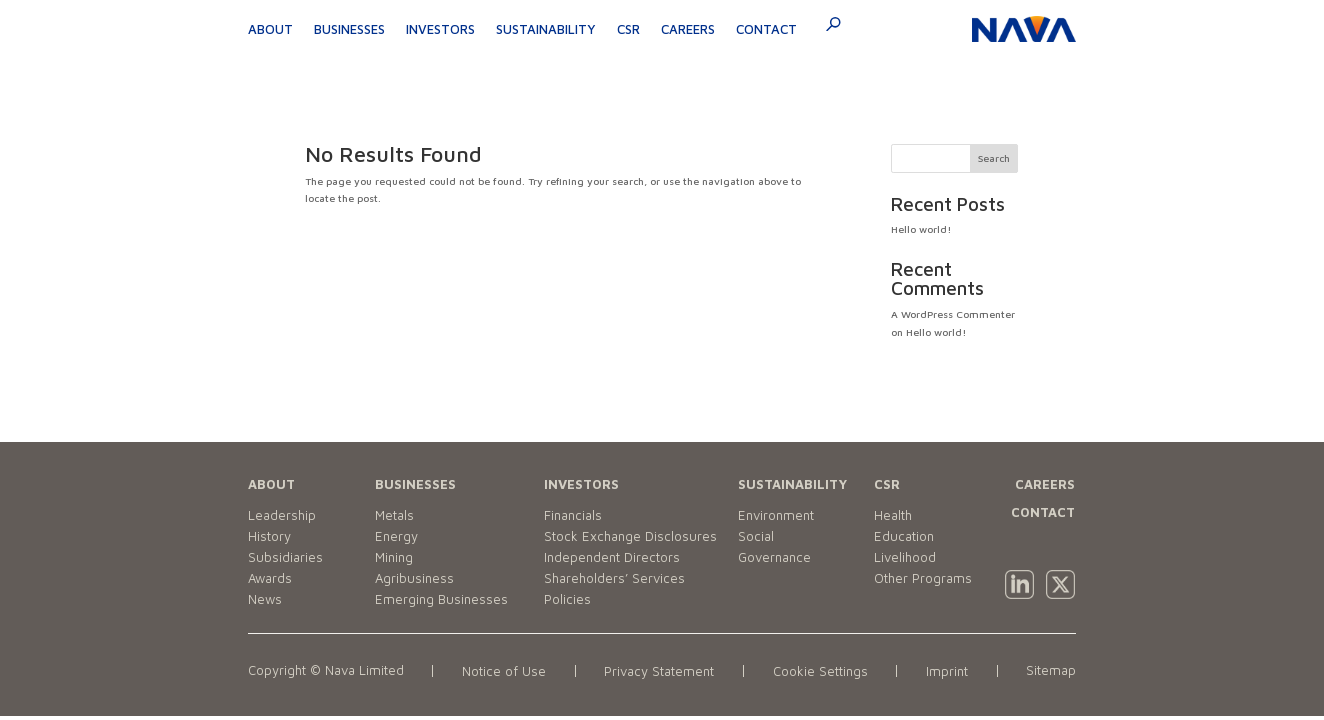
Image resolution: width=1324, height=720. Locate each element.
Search (994, 158)
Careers (688, 29)
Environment (776, 515)
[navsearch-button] (826, 27)
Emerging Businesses (441, 599)
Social (756, 536)
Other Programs (923, 578)
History (269, 536)
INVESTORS (581, 484)
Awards (270, 578)
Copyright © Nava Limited (326, 670)
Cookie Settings (820, 671)
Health (893, 515)
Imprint (947, 671)
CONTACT (1043, 512)
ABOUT (271, 484)
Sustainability (546, 29)
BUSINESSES (415, 484)
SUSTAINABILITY (792, 484)
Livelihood (905, 557)
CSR (628, 29)
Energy (396, 536)
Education (904, 536)
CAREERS (1045, 484)
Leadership (282, 515)
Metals (394, 515)
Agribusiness (414, 578)
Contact (766, 29)
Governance (774, 557)
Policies (567, 599)
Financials (573, 515)
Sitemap (1051, 670)
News (265, 599)
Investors (440, 29)
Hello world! (921, 229)
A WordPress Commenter (953, 314)
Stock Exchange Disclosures (630, 536)
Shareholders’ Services (614, 578)
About (270, 29)
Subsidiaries (285, 557)
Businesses (349, 29)
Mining (394, 557)
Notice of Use (504, 671)
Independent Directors (612, 557)
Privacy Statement (659, 671)
